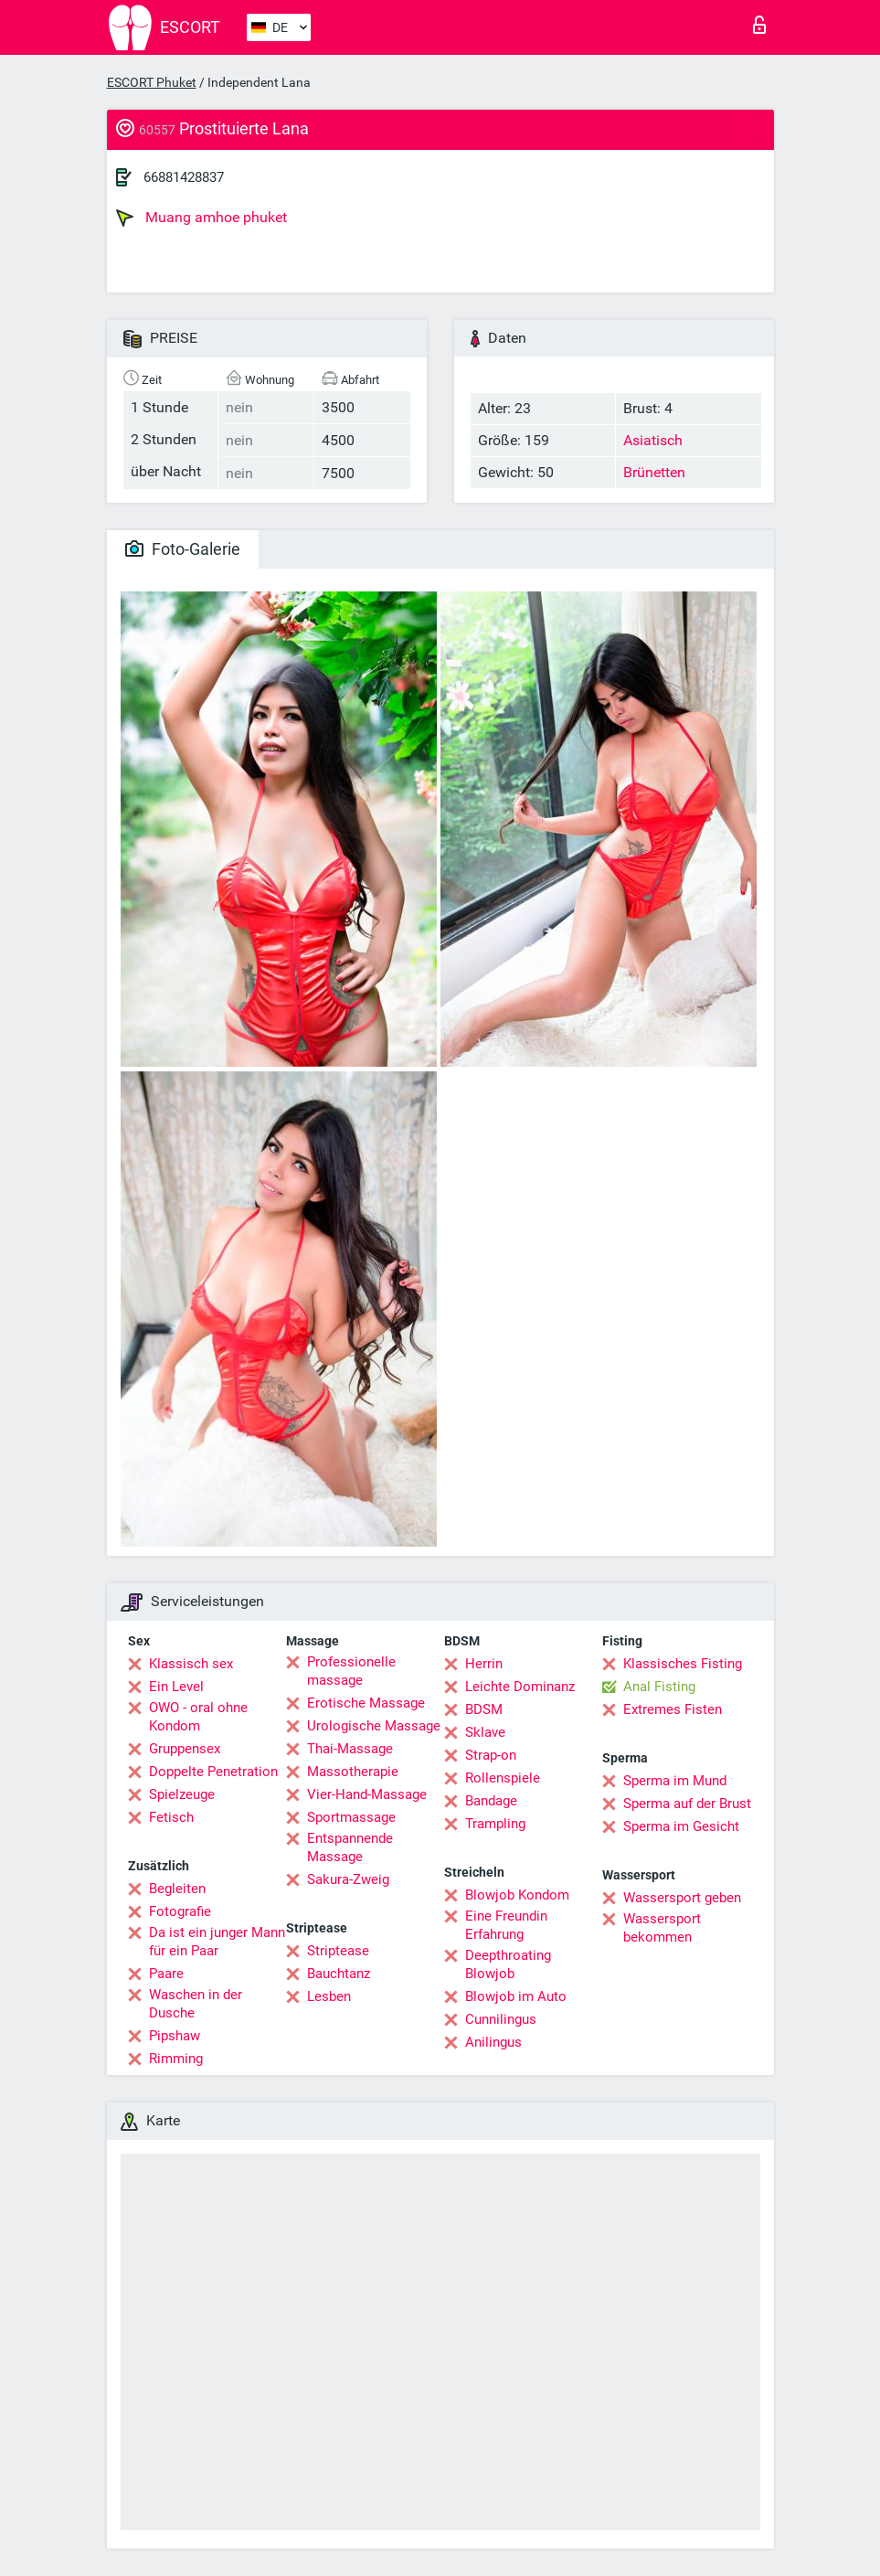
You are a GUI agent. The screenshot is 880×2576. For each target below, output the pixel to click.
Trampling (495, 1823)
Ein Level (176, 1686)
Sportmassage (351, 1817)
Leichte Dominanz (520, 1686)
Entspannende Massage (350, 1847)
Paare (166, 1973)
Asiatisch (653, 440)
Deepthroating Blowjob (508, 1964)
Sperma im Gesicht (681, 1826)
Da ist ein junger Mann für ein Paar (217, 1941)
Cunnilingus (500, 2019)
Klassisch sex (191, 1663)
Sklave (485, 1732)
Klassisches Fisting (682, 1663)
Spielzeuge (182, 1794)
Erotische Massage (366, 1703)
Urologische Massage (373, 1726)
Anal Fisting (659, 1686)
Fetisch (171, 1817)
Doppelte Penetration (213, 1771)
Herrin (484, 1663)
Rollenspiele (502, 1778)
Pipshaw (174, 2036)
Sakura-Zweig (348, 1879)
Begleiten (177, 1888)
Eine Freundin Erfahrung (506, 1925)
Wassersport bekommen (662, 1928)
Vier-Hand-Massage (367, 1794)
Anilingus (493, 2042)
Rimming (176, 2058)
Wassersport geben (682, 1897)
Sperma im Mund (674, 1780)
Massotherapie (352, 1771)
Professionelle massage (351, 1671)
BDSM (484, 1709)
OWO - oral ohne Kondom (198, 1716)
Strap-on (490, 1755)
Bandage (491, 1801)
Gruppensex (184, 1748)
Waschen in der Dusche (195, 2003)
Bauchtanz (338, 1973)
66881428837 (183, 177)
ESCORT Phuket (151, 82)
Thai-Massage (350, 1748)
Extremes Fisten (672, 1709)
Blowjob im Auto (516, 1996)
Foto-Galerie (182, 549)
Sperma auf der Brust (687, 1803)
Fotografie (180, 1911)
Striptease (338, 1951)
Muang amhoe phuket (201, 217)
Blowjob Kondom (517, 1895)
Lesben (329, 1996)
